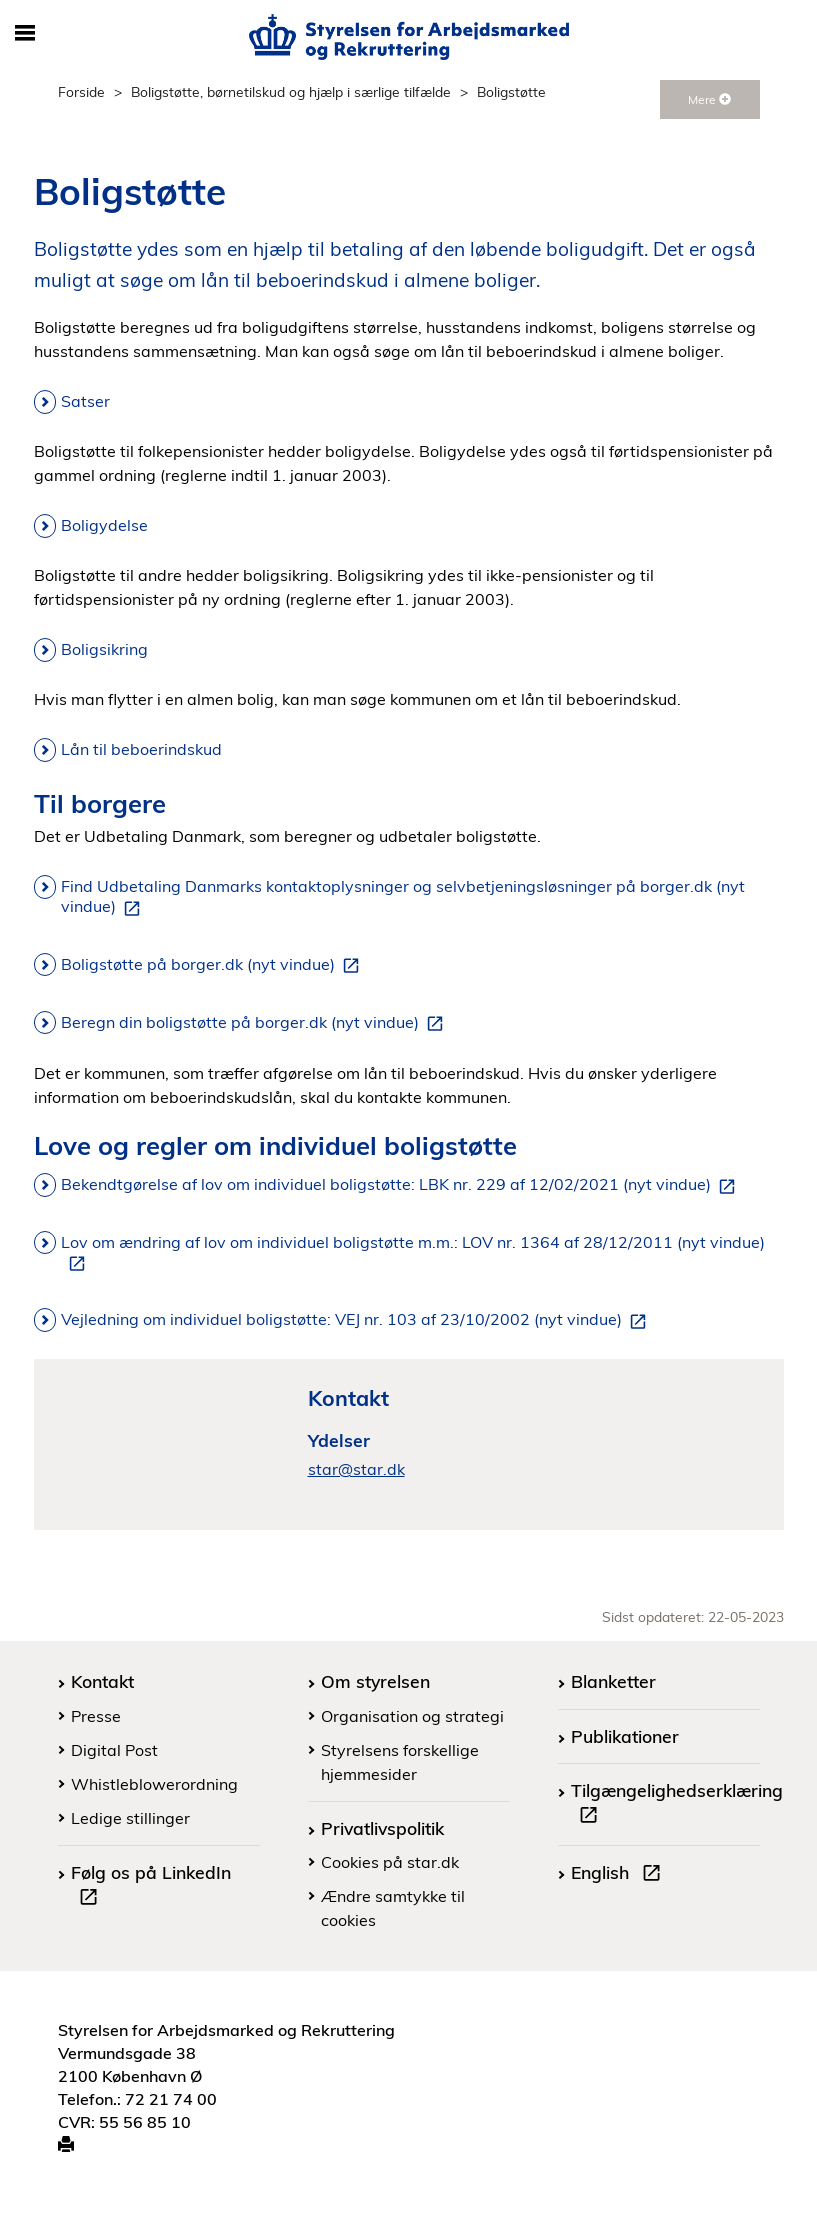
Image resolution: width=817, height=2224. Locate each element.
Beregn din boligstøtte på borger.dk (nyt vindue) (256, 1023)
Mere (709, 99)
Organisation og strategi (412, 1716)
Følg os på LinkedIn (151, 1887)
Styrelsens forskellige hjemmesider (400, 1762)
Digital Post (114, 1750)
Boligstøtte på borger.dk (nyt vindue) (214, 965)
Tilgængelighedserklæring (677, 1805)
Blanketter (613, 1681)
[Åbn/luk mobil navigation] (25, 34)
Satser (85, 401)
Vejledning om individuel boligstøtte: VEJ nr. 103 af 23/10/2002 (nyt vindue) (357, 1320)
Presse (96, 1716)
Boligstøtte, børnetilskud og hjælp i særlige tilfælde (291, 91)
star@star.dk (356, 1469)
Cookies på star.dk (390, 1862)
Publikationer (625, 1736)
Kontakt (102, 1681)
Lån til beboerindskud (141, 749)
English (620, 1875)
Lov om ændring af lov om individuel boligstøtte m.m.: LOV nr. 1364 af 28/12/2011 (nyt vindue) (413, 1253)
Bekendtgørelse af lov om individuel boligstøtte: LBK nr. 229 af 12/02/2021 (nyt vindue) (402, 1185)
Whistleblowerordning (154, 1784)
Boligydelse (104, 525)
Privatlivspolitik (382, 1828)
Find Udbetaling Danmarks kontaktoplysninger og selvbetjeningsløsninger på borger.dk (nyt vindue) (403, 897)
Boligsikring (104, 649)
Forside (81, 91)
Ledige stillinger (130, 1818)
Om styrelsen (375, 1681)
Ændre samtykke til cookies (393, 1908)
